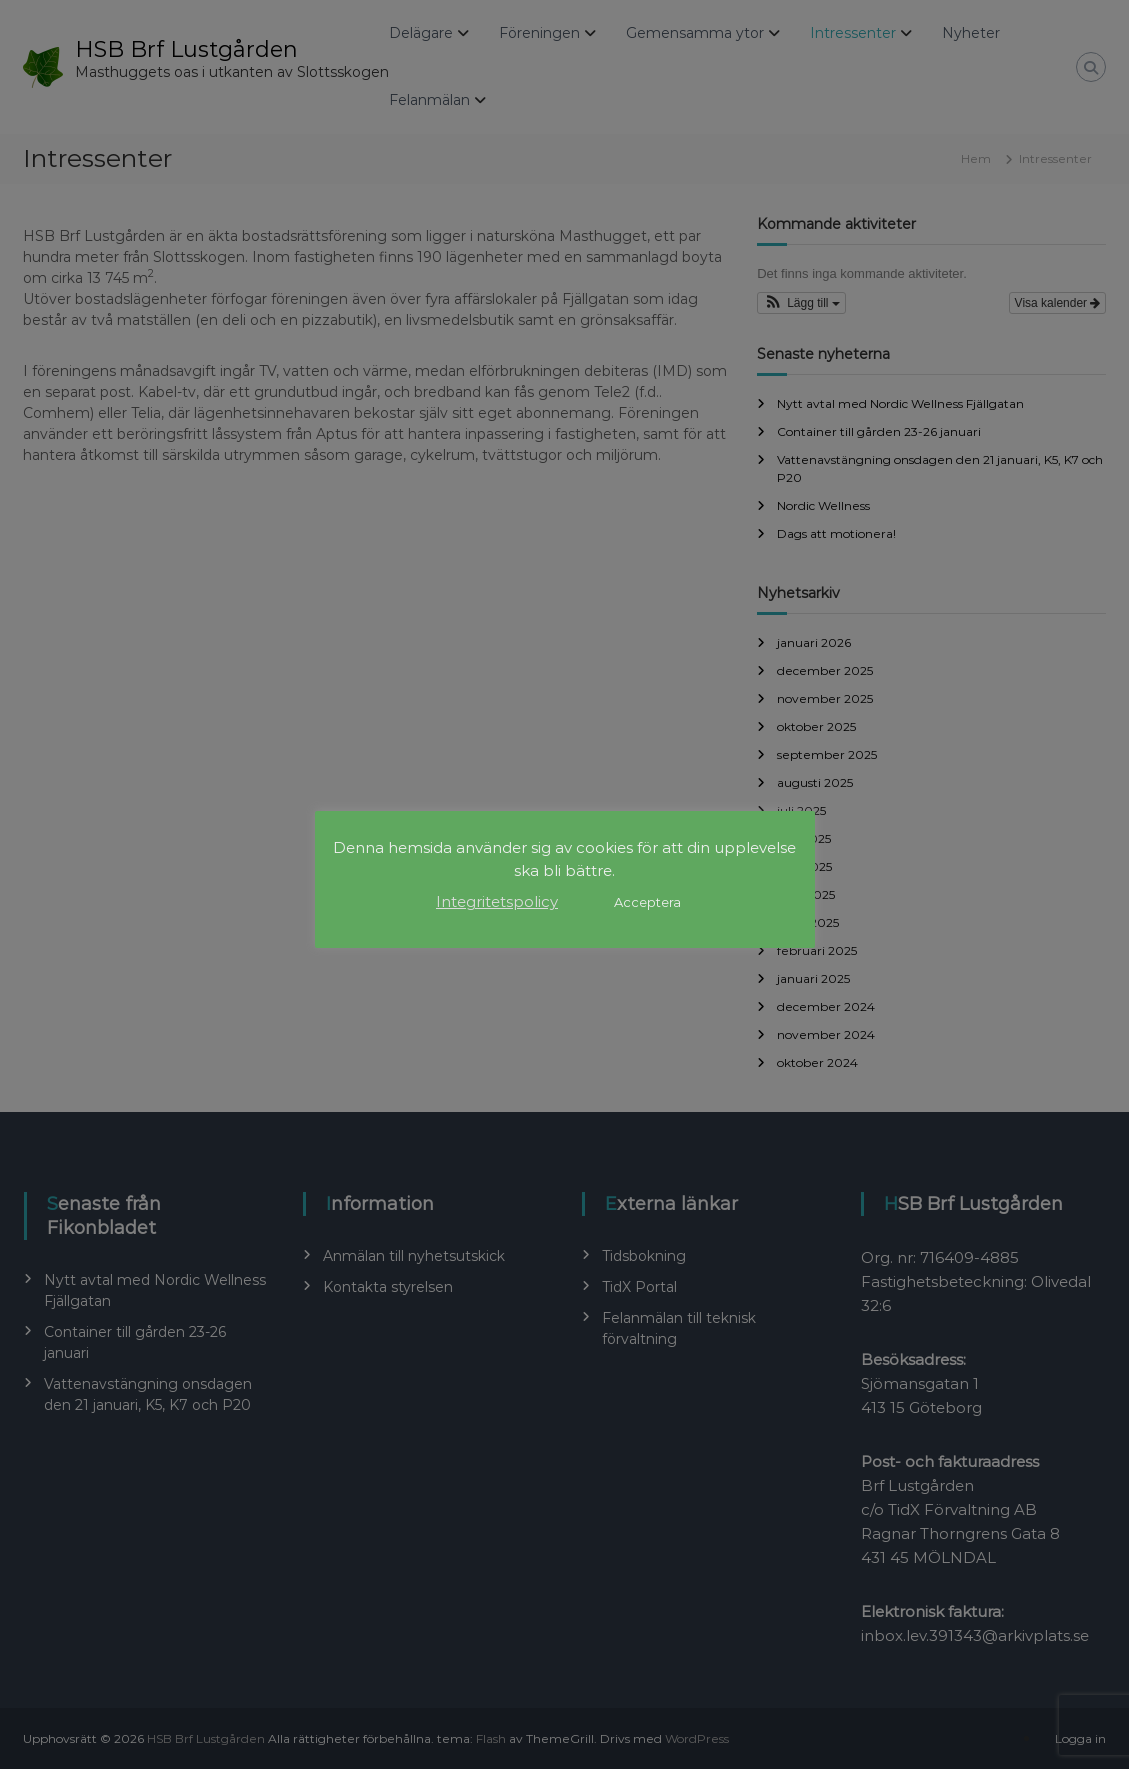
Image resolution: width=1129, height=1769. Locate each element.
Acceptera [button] (647, 902)
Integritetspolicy (497, 901)
